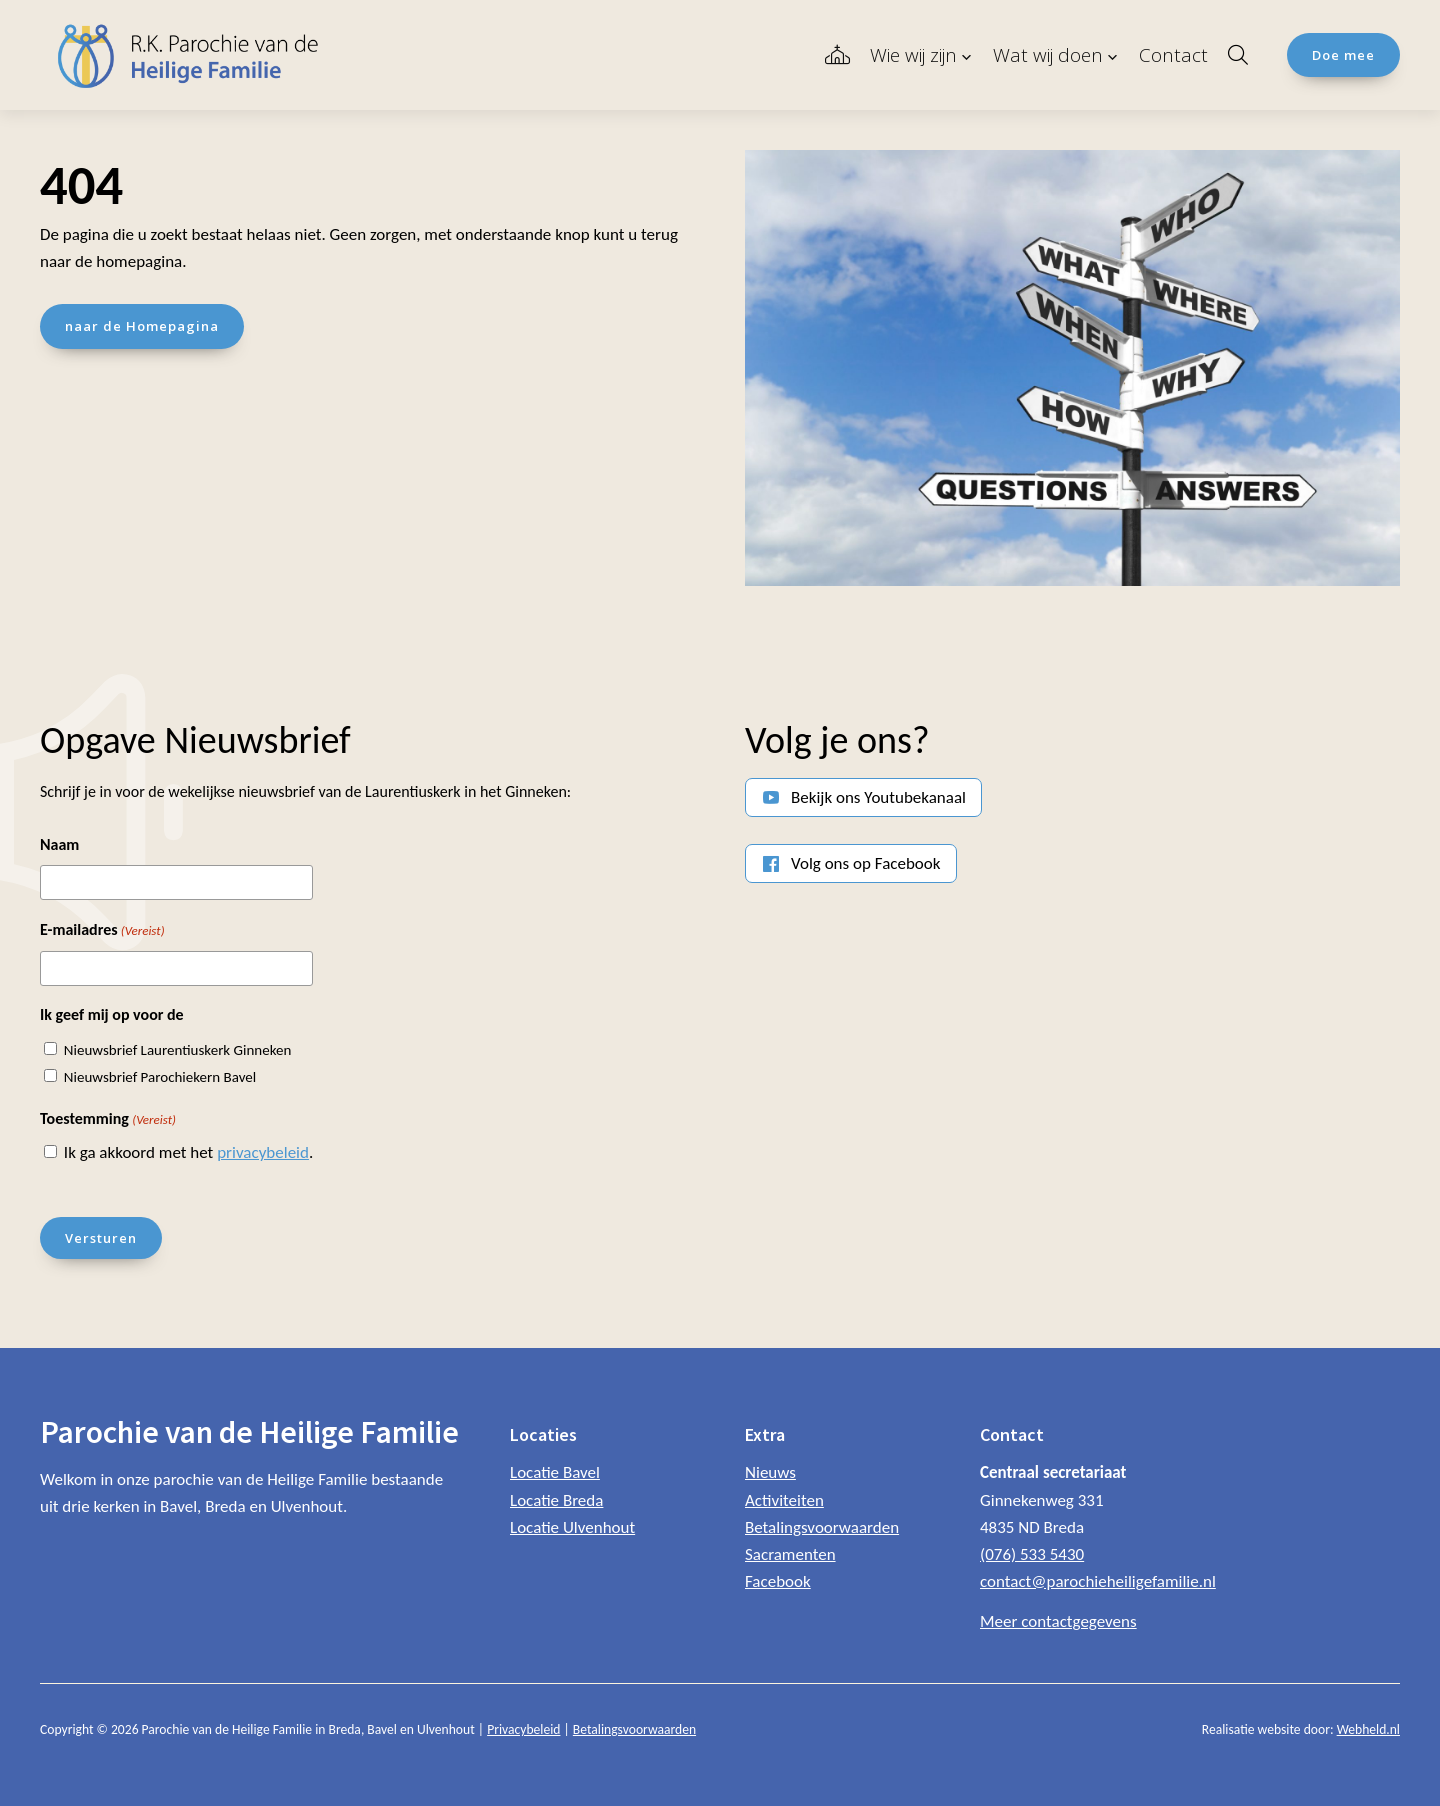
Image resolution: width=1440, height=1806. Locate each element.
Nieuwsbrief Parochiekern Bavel (160, 1077)
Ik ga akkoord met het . (188, 1152)
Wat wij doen (1048, 55)
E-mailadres (102, 931)
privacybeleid (263, 1152)
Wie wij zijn (913, 55)
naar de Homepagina (142, 326)
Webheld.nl (1368, 1729)
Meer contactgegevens (1058, 1621)
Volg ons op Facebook (866, 863)
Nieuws (770, 1472)
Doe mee (1343, 55)
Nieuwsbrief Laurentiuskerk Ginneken (178, 1050)
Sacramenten (790, 1554)
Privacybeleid (523, 1729)
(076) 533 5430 (1032, 1554)
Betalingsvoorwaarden (822, 1527)
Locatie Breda (556, 1499)
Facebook (778, 1581)
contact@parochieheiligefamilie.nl (1098, 1581)
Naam (59, 844)
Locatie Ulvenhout (572, 1527)
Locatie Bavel (555, 1472)
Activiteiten (784, 1499)
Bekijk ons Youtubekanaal (878, 797)
